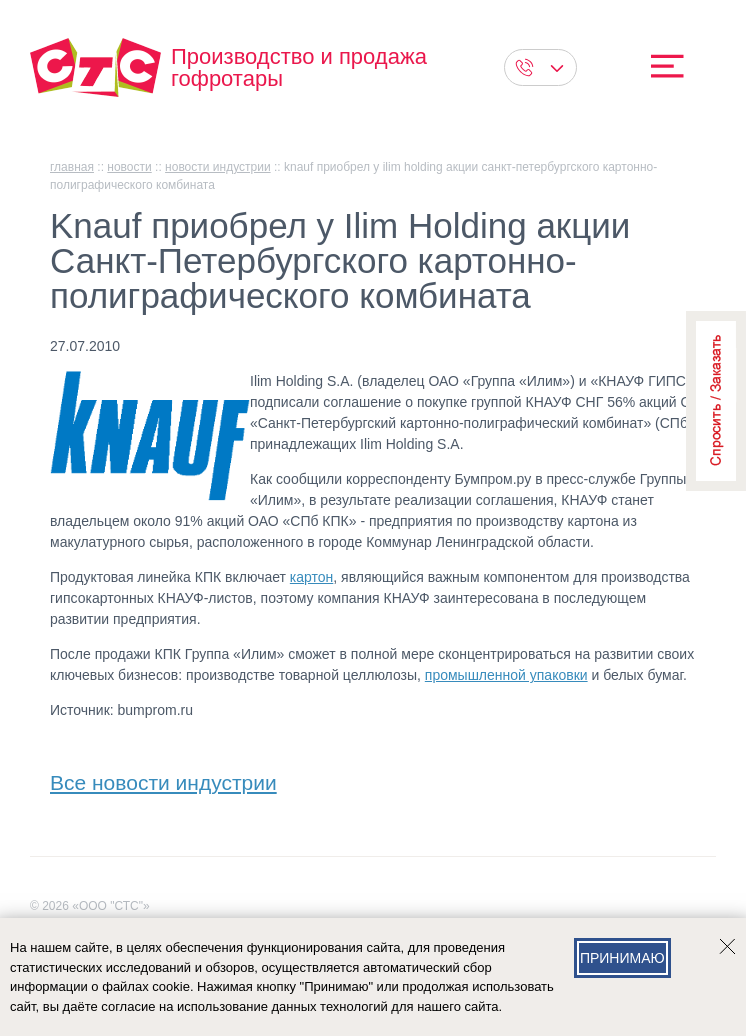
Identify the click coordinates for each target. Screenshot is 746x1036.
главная (72, 167)
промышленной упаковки (506, 675)
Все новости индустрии (163, 778)
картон (311, 577)
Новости (129, 167)
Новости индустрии (218, 167)
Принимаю (622, 958)
